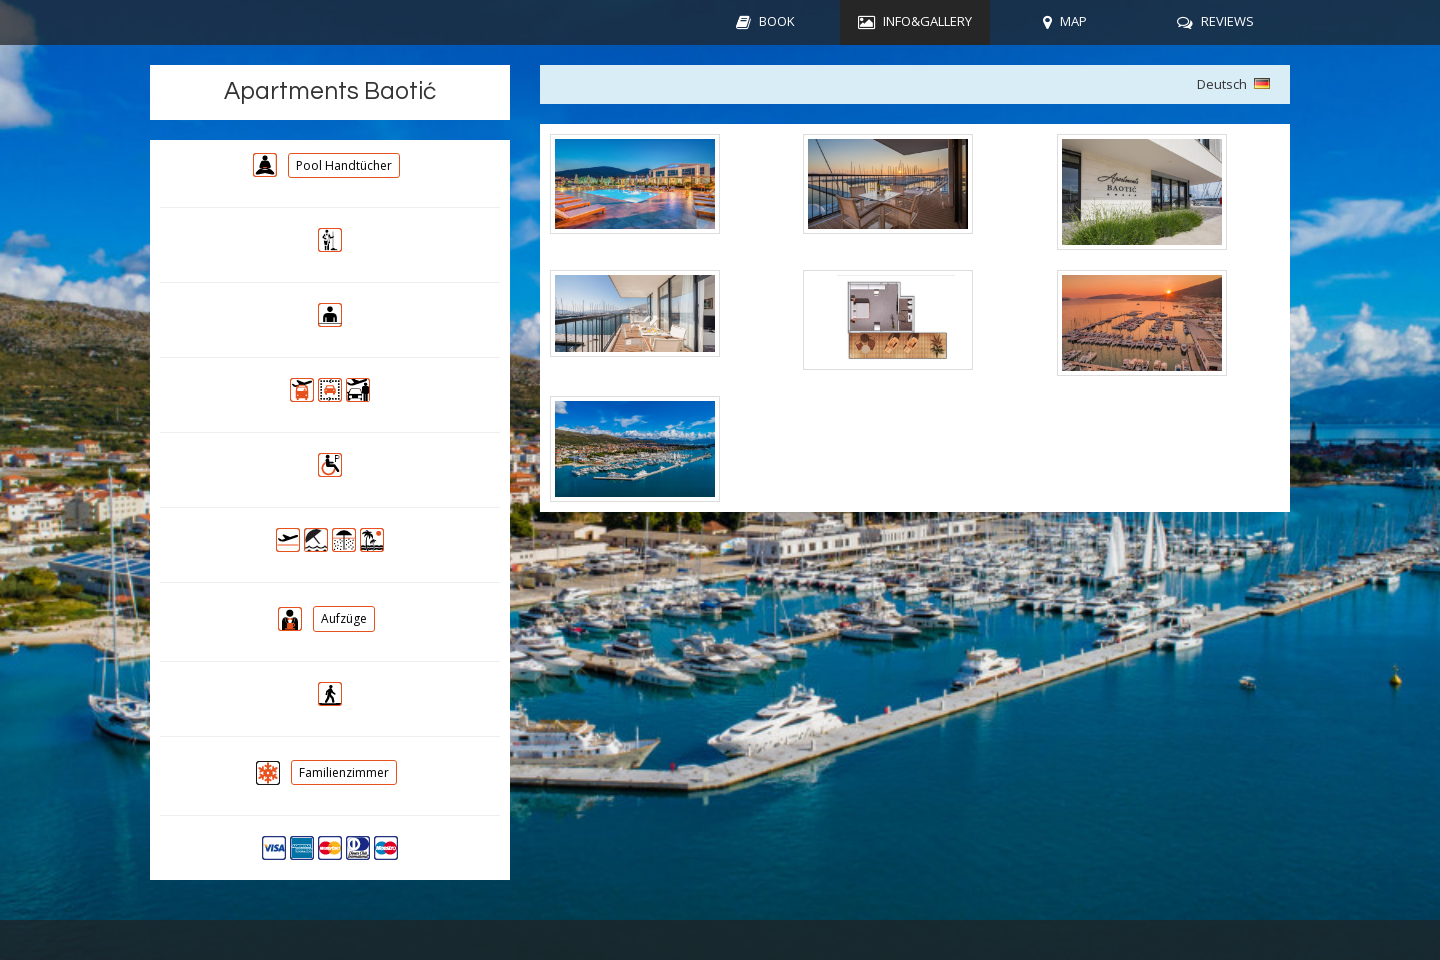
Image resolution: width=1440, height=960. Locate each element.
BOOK (777, 21)
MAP (1073, 21)
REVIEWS (1227, 21)
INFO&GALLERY (927, 21)
